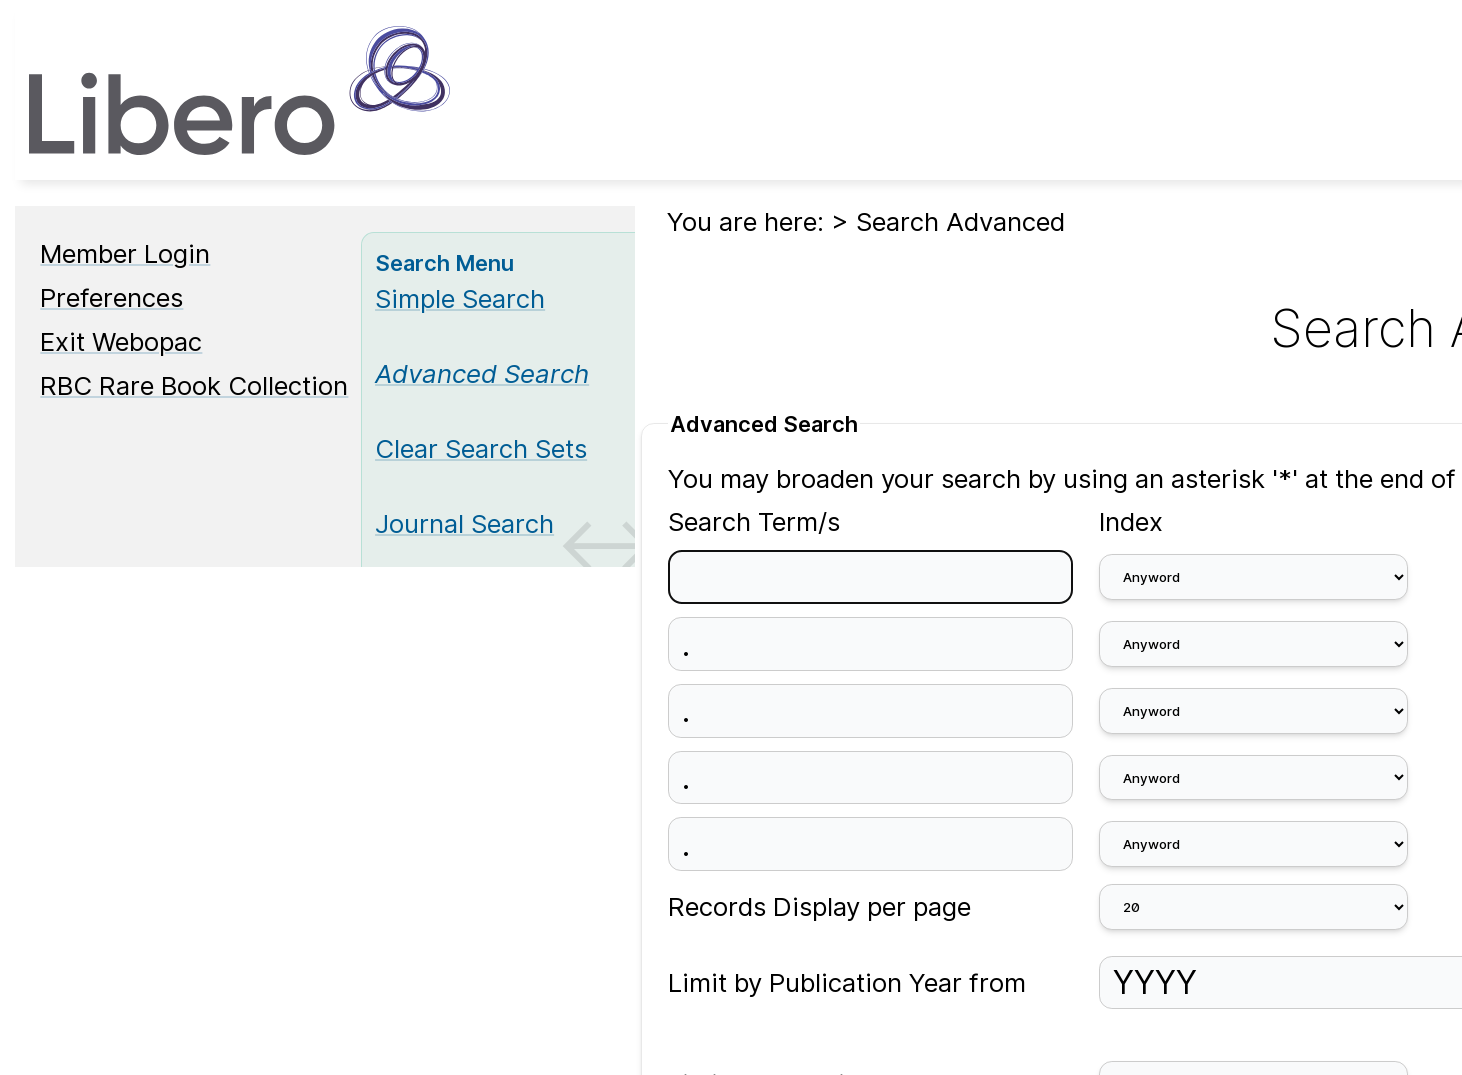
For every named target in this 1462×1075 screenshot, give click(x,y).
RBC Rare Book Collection (194, 385)
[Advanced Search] (482, 373)
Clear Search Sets (481, 448)
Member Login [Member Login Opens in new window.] (125, 253)
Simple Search (460, 298)
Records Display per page (819, 906)
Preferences (111, 297)
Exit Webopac (121, 341)
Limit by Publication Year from (847, 982)
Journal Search (464, 523)
